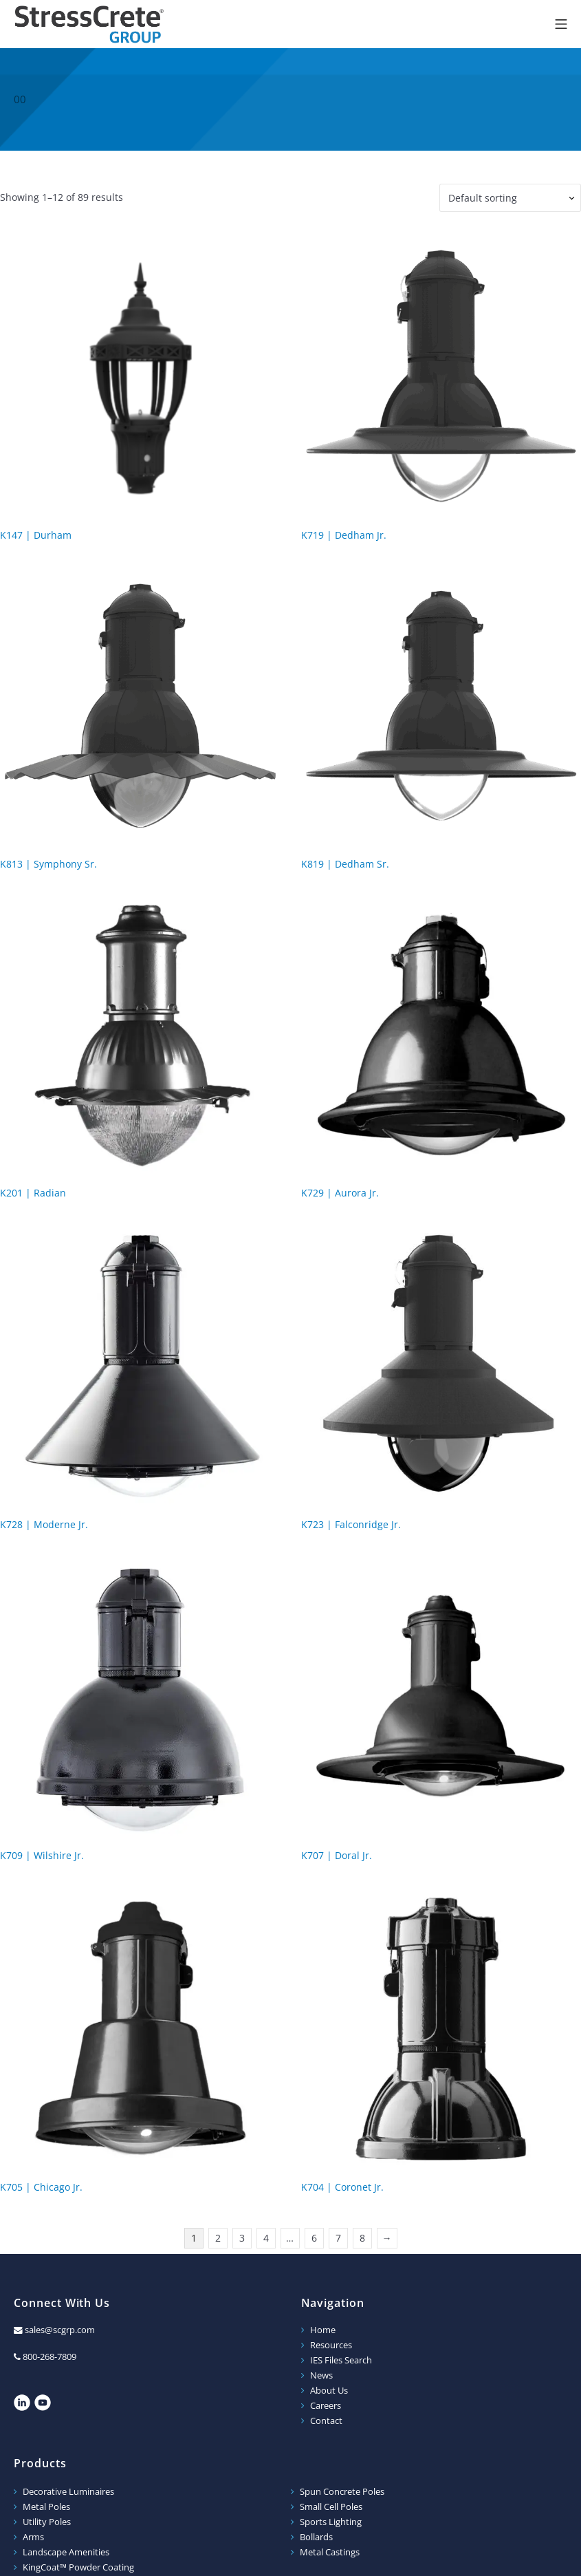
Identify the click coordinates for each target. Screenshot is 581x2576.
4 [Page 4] (266, 2237)
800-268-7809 (49, 2357)
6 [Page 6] (314, 2237)
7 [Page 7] (338, 2237)
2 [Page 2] (218, 2237)
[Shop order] (510, 198)
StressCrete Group (89, 24)
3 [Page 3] (242, 2237)
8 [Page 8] (362, 2237)
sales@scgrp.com (60, 2330)
